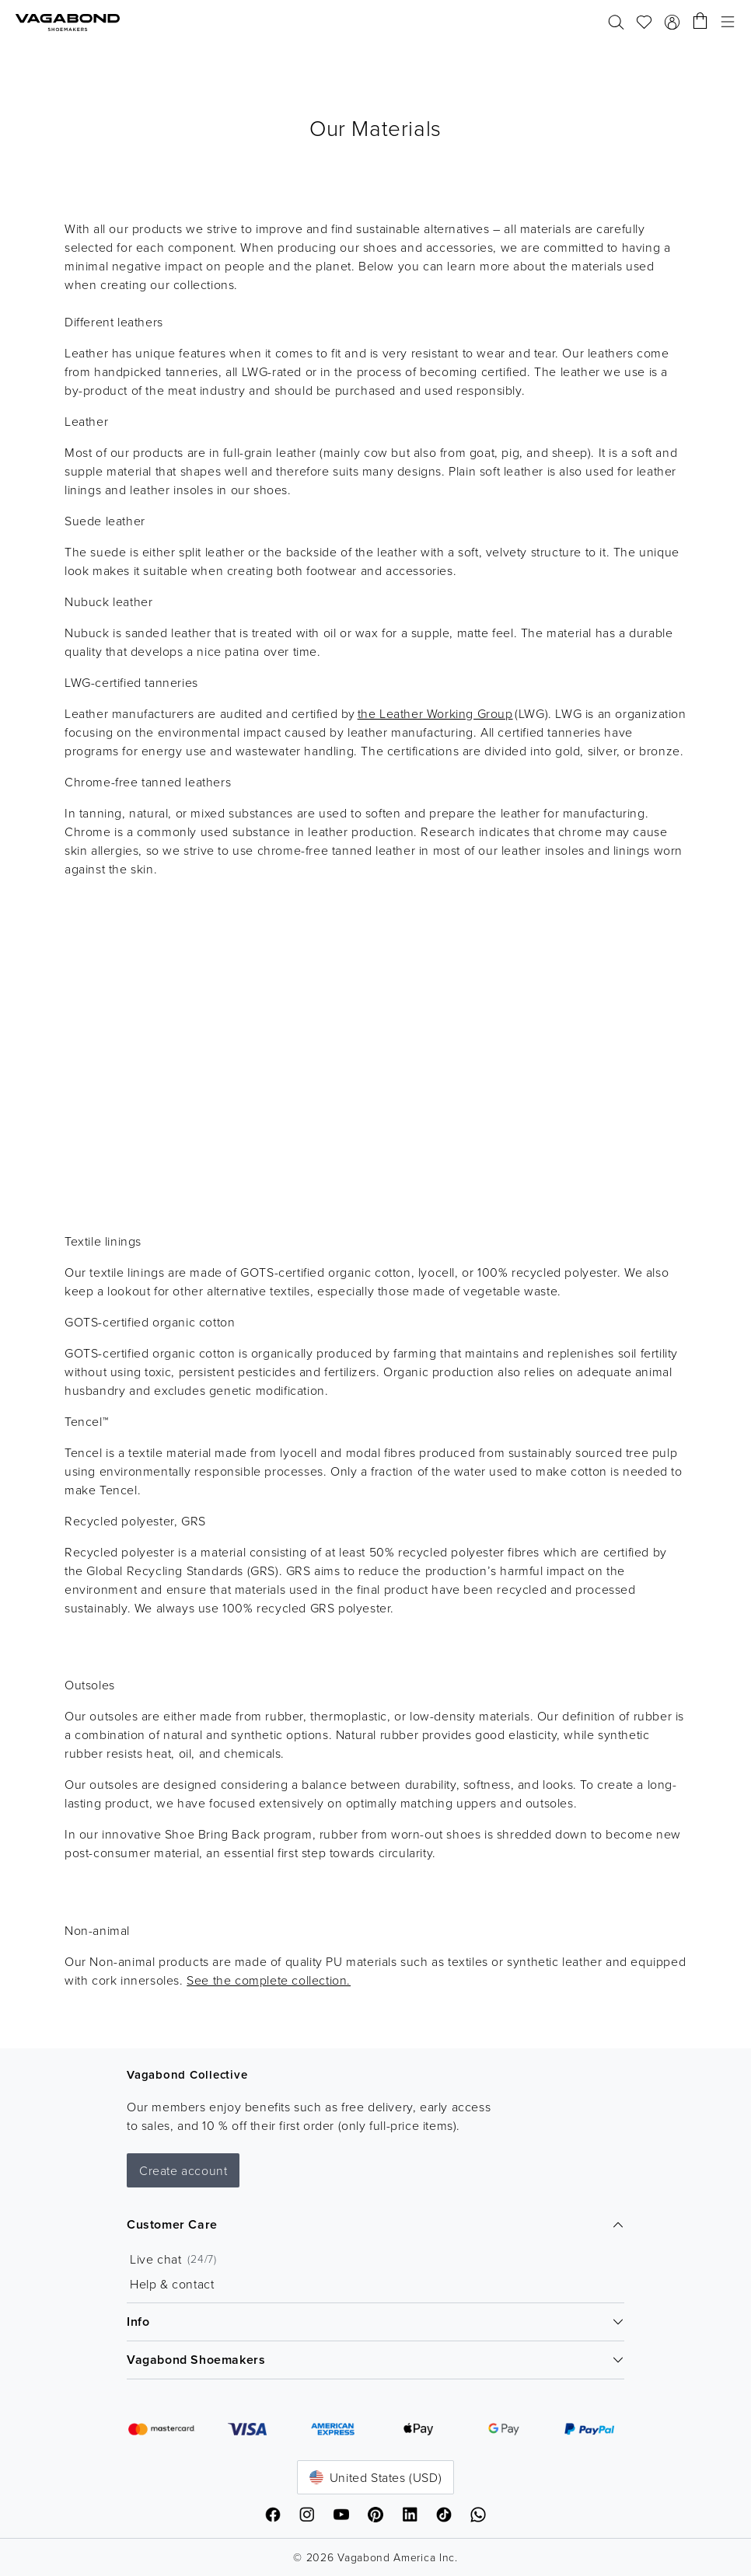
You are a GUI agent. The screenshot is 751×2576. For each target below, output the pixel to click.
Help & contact (172, 2283)
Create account (183, 2170)
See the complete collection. (269, 1980)
